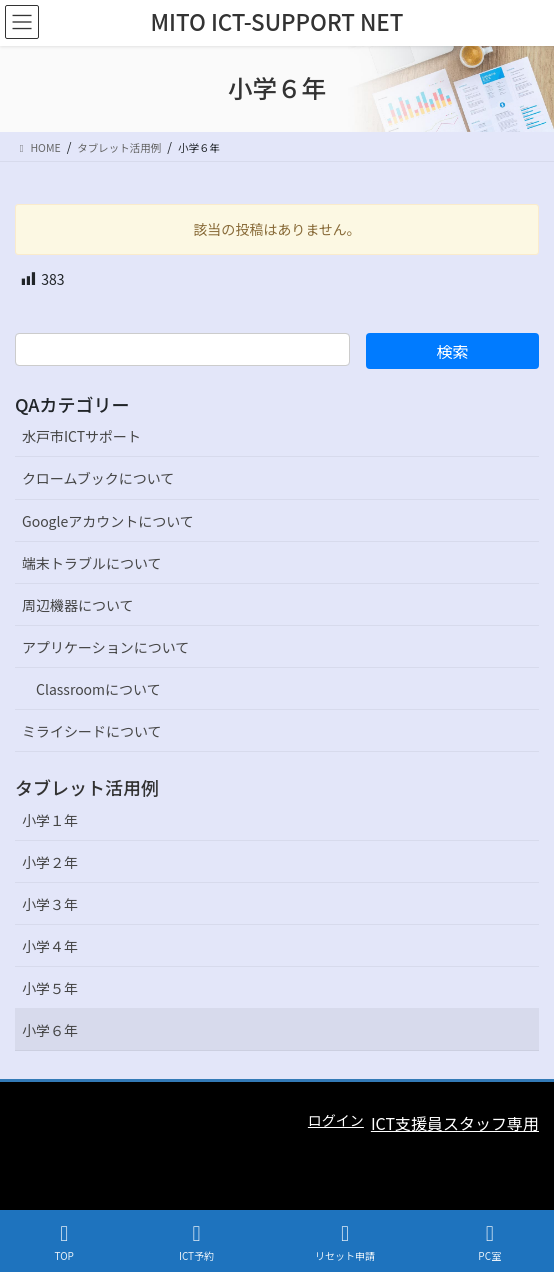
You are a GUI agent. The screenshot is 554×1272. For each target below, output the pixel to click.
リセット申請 (345, 1242)
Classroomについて (98, 689)
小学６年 (50, 1030)
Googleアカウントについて (108, 521)
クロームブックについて (98, 478)
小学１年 (50, 820)
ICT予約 (196, 1242)
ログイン (336, 1120)
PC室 (490, 1242)
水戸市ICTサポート (81, 436)
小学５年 (50, 988)
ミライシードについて (92, 731)
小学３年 (50, 904)
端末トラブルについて (92, 563)
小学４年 (50, 946)
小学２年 (50, 862)
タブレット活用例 (87, 787)
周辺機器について (78, 605)
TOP (64, 1242)
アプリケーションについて (105, 647)
